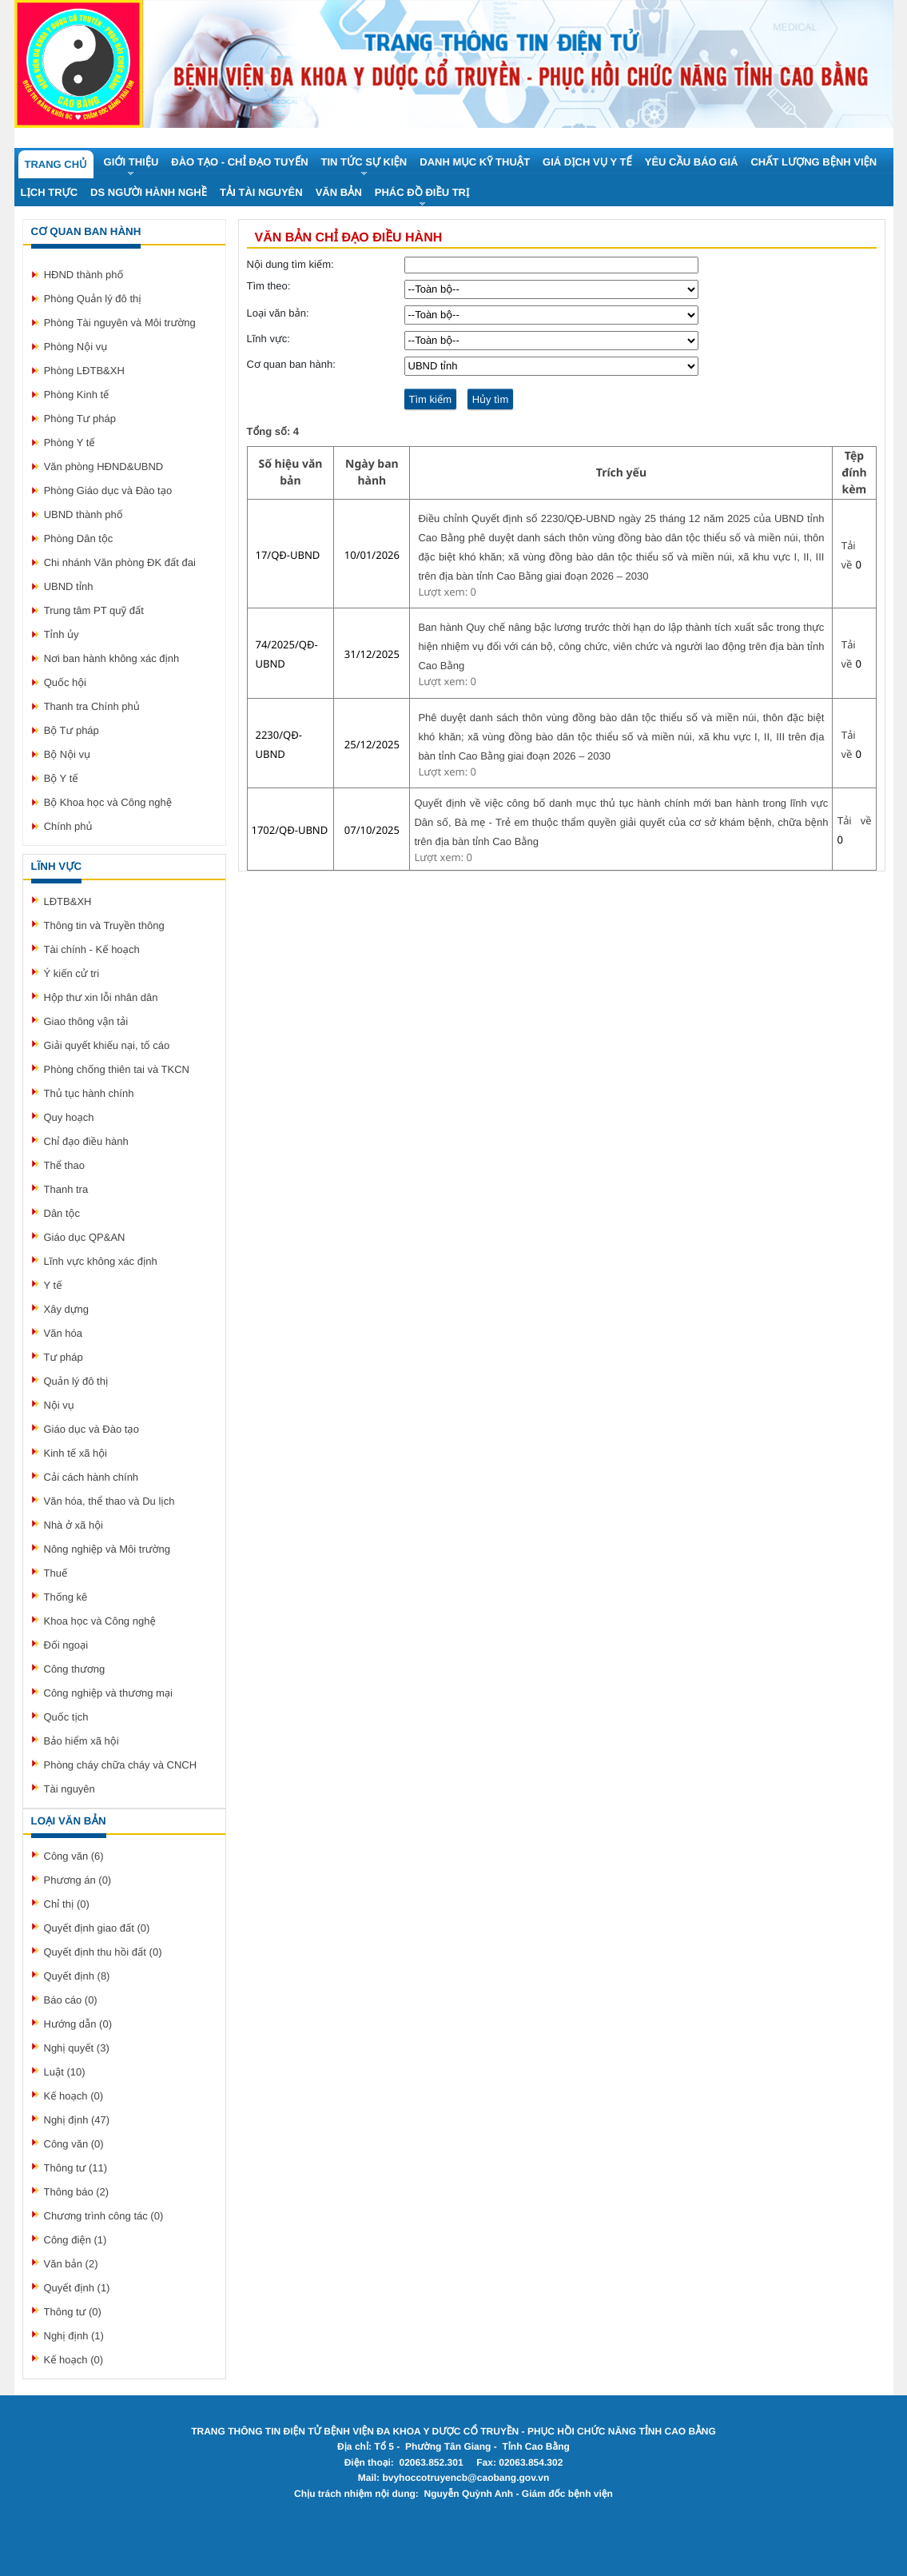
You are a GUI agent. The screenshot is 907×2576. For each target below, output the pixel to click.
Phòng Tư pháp (80, 419)
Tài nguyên (69, 1789)
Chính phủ (68, 826)
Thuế (56, 1573)
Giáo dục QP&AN (84, 1237)
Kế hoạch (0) (74, 2096)
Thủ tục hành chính (89, 1093)
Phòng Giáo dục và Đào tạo (108, 490)
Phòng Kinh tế (76, 395)
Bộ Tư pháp (71, 730)
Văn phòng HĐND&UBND (104, 467)
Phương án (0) (78, 1880)
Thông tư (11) (76, 2168)
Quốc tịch (66, 1717)
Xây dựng (66, 1309)
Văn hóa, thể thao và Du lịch (109, 1501)
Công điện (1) (75, 2240)
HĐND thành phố (84, 275)
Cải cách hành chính (91, 1477)
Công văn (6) (74, 1856)
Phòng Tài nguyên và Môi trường (120, 323)
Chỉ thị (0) (67, 1904)
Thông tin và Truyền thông (104, 925)
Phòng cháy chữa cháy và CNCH (120, 1765)
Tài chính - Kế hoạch (92, 949)
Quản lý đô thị (76, 1381)
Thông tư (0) (72, 2312)
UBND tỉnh (68, 586)
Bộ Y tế (61, 778)
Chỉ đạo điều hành (86, 1141)
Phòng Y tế (69, 443)
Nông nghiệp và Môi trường (107, 1549)
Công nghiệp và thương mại (108, 1693)
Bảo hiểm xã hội (81, 1741)
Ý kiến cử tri (72, 973)
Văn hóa (63, 1333)
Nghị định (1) (74, 2336)
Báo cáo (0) (70, 2000)
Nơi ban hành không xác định (112, 658)
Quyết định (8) (77, 1976)
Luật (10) (65, 2072)
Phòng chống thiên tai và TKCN (117, 1069)
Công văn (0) (74, 2144)
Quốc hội (65, 682)
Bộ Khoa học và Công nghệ (108, 802)
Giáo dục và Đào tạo (91, 1429)
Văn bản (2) (71, 2264)
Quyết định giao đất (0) (97, 1928)
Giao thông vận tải (86, 1021)
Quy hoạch (69, 1117)
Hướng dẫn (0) (78, 2024)
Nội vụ (59, 1405)
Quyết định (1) (77, 2288)
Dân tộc (62, 1213)
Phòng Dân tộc (78, 538)
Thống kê (66, 1597)
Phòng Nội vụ (76, 347)
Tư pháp (63, 1357)
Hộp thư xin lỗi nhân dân (101, 997)
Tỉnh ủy (61, 634)
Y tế (53, 1285)
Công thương (74, 1669)
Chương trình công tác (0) (104, 2216)
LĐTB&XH (68, 901)
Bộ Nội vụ (67, 754)
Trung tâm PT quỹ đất (94, 610)
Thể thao (64, 1165)
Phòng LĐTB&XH (84, 371)
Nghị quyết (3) (76, 2048)
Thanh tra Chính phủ (92, 706)
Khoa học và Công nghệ (100, 1621)
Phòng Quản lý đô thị (92, 299)
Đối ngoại (66, 1645)
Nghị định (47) (77, 2120)
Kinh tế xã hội (76, 1453)
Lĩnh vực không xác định (100, 1261)
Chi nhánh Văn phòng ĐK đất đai (120, 562)
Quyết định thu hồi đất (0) (103, 1952)
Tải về (854, 821)
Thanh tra (66, 1189)
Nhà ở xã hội (73, 1525)
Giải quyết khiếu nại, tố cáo (107, 1045)
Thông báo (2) (76, 2192)
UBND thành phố (83, 514)
